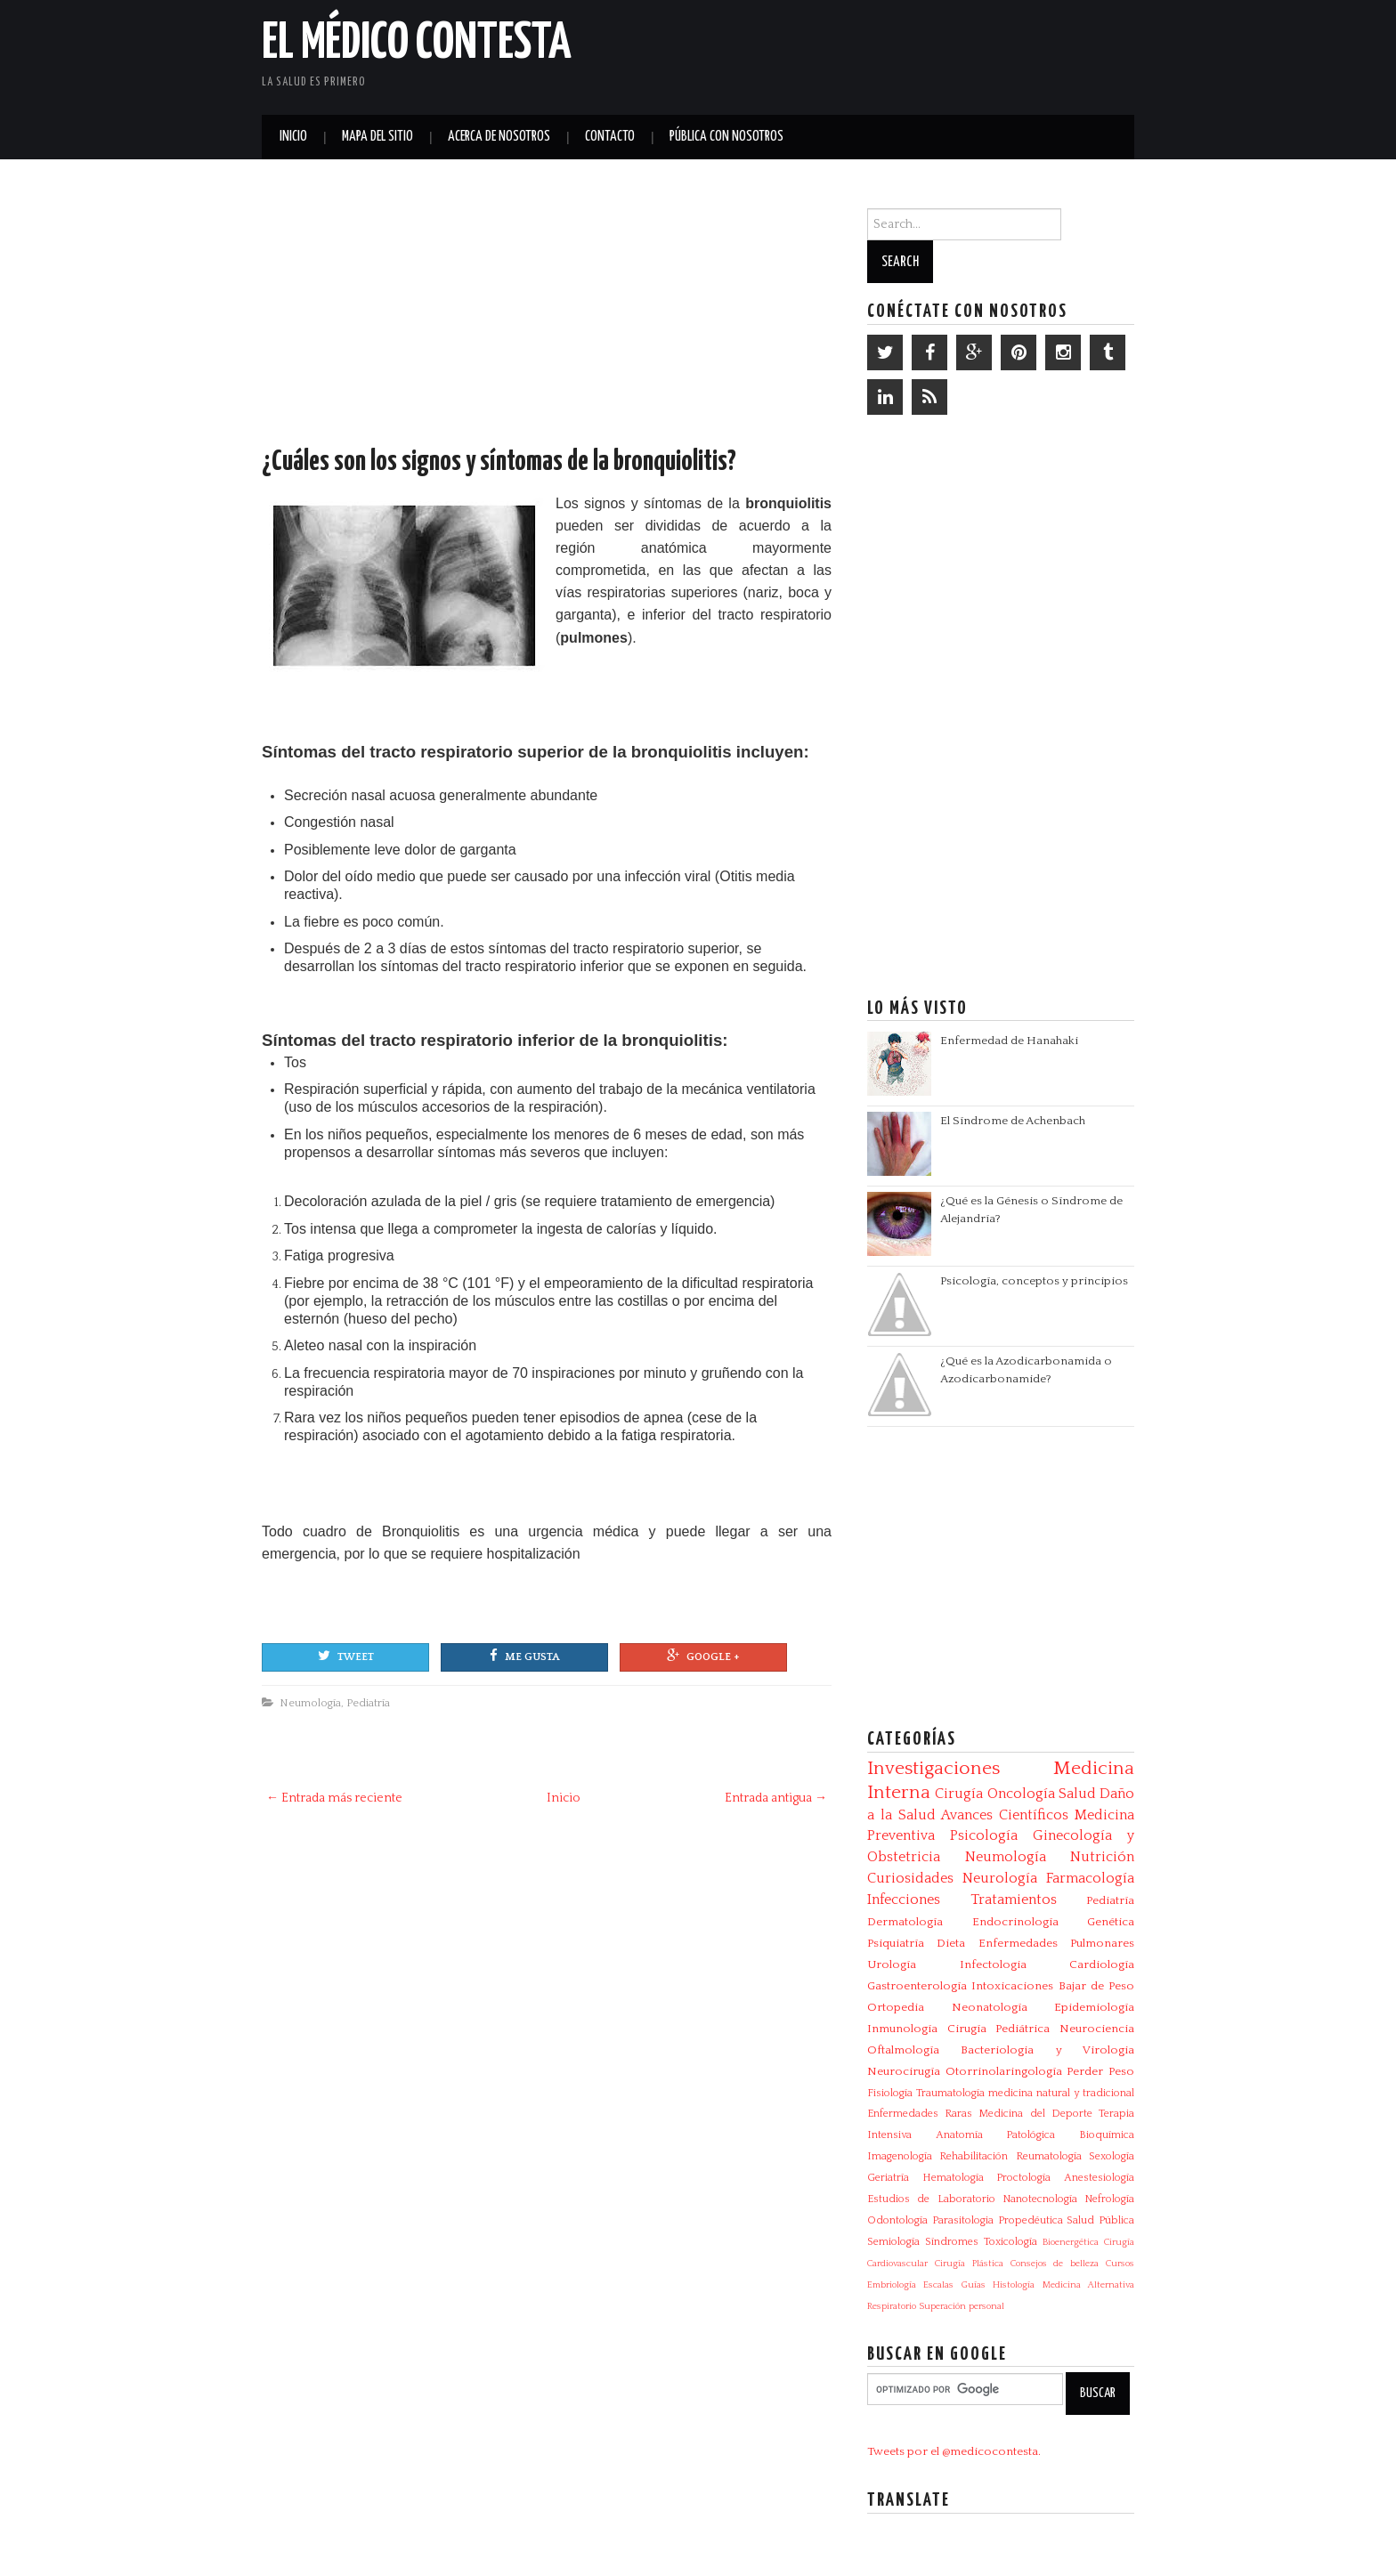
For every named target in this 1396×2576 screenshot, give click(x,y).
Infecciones (903, 1899)
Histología (1014, 2285)
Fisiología (890, 2093)
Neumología (310, 1703)
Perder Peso (1100, 2071)
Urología (891, 1964)
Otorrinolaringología (1004, 2071)
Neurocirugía (903, 2071)
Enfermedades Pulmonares (1056, 1943)
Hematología (953, 2177)
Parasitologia (963, 2220)
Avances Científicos (1004, 1815)
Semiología (893, 2242)
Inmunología (902, 2028)
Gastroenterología (917, 1986)
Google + (703, 1655)
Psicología (984, 1835)
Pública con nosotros (726, 136)
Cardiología (1101, 1964)
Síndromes (951, 2242)
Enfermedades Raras (919, 2113)
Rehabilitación (973, 2156)
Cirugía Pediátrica (999, 2028)
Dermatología (905, 1922)
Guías (974, 2285)
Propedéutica (1030, 2220)
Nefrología (1109, 2199)
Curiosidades (910, 1878)
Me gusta (524, 1655)
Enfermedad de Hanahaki (1009, 1040)
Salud (1077, 1794)
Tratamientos (1013, 1899)
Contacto (610, 136)
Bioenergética (1071, 2242)
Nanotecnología (1039, 2199)
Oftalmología (903, 2050)
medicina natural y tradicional (1061, 2093)
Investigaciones (933, 1768)
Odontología (897, 2220)
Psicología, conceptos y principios (1034, 1281)
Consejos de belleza (1055, 2263)
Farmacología (1090, 1878)
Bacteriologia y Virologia (1047, 2050)
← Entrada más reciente (334, 1798)
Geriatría (888, 2177)
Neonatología (989, 2007)
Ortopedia (895, 2007)
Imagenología (899, 2156)
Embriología (891, 2285)
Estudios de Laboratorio (931, 2199)
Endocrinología (1015, 1922)
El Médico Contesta (417, 44)
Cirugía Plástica (969, 2263)
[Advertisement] (926, 53)
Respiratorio (891, 2306)
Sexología (1111, 2156)
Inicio (293, 136)
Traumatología (950, 2093)
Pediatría (368, 1703)
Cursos (1120, 2263)
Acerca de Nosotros (499, 136)
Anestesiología (1099, 2177)
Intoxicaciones (1012, 1986)
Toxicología (1010, 2242)
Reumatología (1049, 2156)
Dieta (951, 1943)
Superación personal (961, 2306)
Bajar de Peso (1097, 1986)
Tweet (346, 1655)
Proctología (1023, 2177)
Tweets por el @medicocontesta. (954, 2451)
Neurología (999, 1878)
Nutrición (1102, 1857)
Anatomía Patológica (996, 2135)
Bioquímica (1106, 2135)
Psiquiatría (895, 1943)
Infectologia (993, 1964)
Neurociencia (1096, 2028)
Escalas (938, 2285)
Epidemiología (1094, 2007)
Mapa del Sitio (377, 136)
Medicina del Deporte (1035, 2113)
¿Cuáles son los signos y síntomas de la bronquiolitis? (499, 462)
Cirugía (959, 1794)
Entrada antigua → (776, 1798)
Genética (1110, 1922)
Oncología (1021, 1794)
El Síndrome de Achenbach (1012, 1120)
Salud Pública (1100, 2220)
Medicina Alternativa (1088, 2285)
